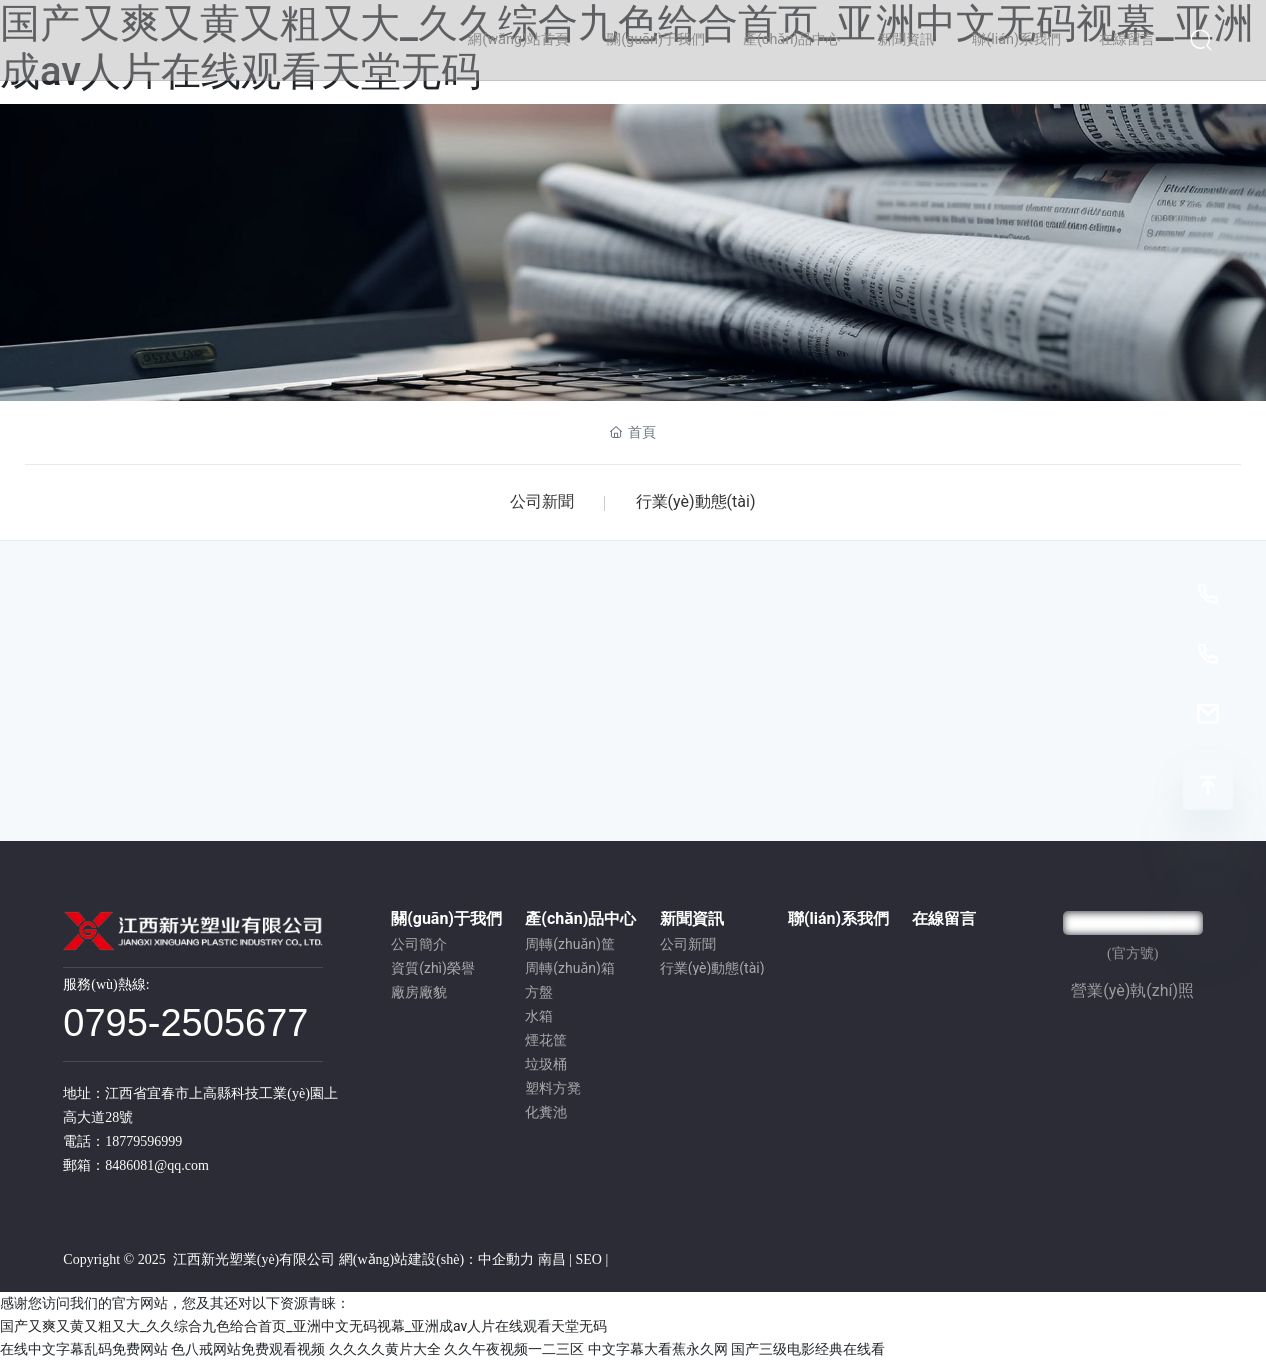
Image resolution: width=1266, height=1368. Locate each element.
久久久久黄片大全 (385, 1355)
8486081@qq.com (157, 1171)
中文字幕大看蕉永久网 (658, 1355)
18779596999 (143, 1147)
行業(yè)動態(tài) (700, 504)
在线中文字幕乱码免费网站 (84, 1355)
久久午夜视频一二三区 (514, 1355)
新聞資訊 (633, 265)
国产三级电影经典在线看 (808, 1355)
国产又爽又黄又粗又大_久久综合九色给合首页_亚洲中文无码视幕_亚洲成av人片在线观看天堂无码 (303, 1332)
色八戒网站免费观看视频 (248, 1355)
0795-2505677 (185, 1029)
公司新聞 (538, 504)
